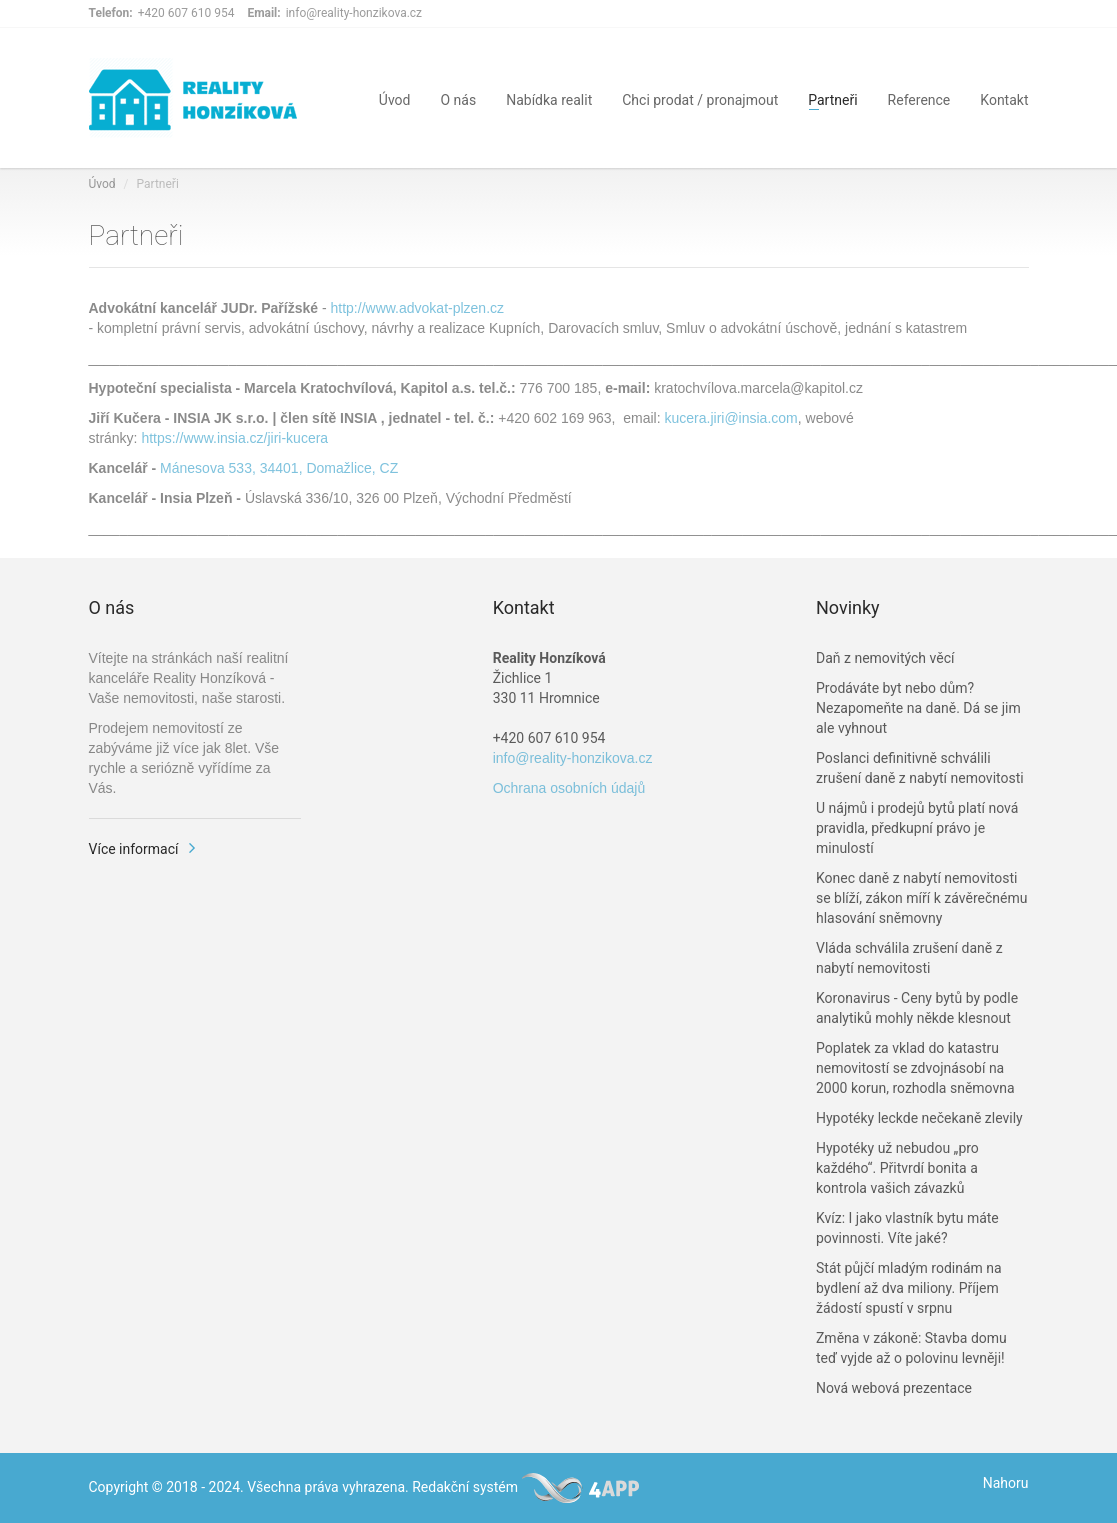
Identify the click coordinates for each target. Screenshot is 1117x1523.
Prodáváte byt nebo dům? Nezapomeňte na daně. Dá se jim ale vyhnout (918, 708)
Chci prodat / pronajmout (700, 98)
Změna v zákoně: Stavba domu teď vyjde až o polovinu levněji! (911, 1348)
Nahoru (1006, 1483)
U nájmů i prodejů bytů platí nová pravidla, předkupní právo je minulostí (917, 828)
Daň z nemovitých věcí (885, 658)
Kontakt (1004, 98)
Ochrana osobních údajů (569, 788)
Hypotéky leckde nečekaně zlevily (919, 1118)
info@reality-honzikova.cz (573, 758)
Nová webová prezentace (894, 1388)
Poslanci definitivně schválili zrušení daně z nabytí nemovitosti (920, 768)
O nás (458, 98)
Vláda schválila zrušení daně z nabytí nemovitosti (909, 958)
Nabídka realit (549, 98)
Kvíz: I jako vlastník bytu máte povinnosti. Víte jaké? (907, 1228)
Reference (919, 98)
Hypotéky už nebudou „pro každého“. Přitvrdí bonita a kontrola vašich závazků (897, 1168)
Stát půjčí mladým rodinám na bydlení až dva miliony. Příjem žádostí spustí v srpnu (909, 1288)
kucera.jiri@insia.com (731, 418)
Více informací (134, 849)
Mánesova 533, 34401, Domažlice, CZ (279, 468)
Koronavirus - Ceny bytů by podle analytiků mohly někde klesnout (917, 1008)
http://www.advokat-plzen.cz (418, 308)
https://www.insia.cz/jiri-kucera (234, 438)
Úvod (395, 98)
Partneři (832, 98)
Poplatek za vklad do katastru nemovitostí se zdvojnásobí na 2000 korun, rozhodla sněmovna (915, 1068)
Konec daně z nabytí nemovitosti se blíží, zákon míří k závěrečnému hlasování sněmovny (921, 898)
